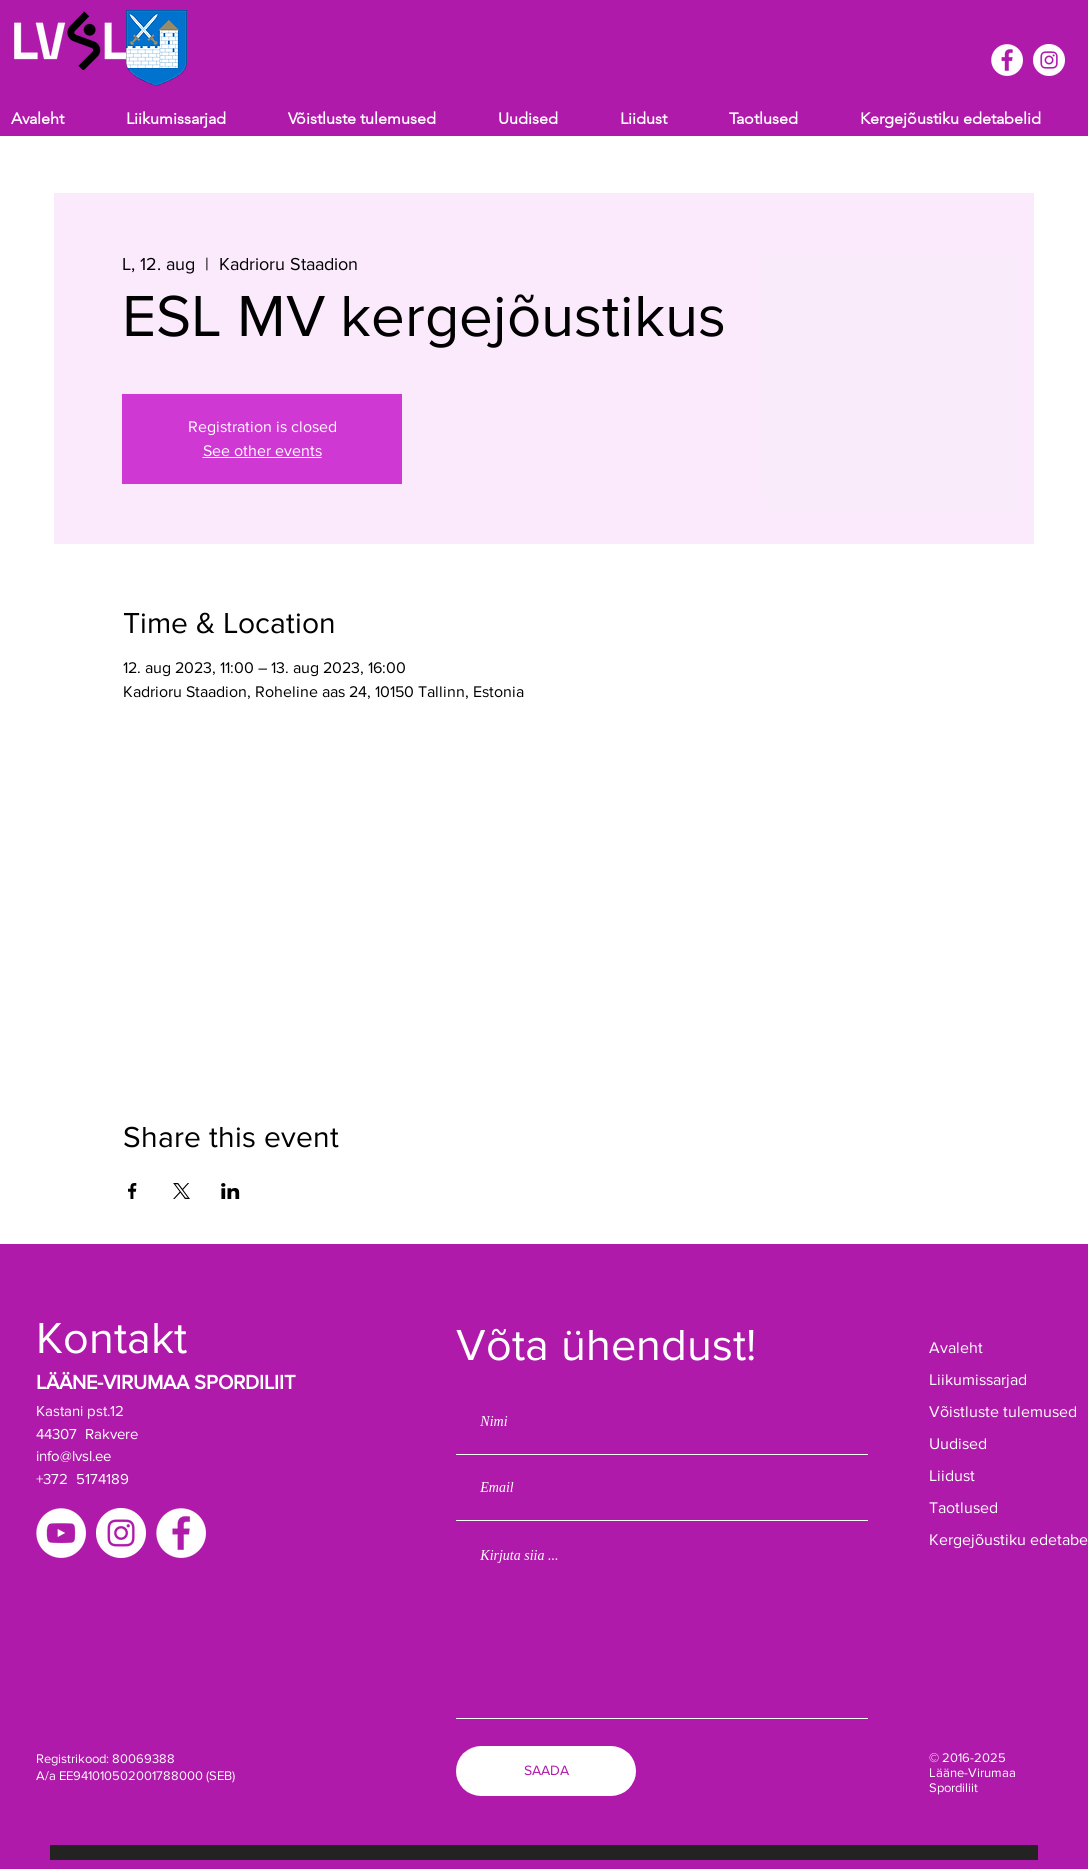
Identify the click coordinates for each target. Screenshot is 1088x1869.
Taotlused (963, 1507)
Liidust (952, 1475)
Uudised (958, 1443)
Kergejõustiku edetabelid (991, 1539)
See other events (262, 450)
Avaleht (956, 1347)
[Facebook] (181, 1533)
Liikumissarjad (978, 1379)
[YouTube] (61, 1533)
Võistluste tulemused (991, 1411)
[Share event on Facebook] (132, 1191)
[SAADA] (546, 1771)
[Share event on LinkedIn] (230, 1191)
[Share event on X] (181, 1191)
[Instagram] (121, 1533)
